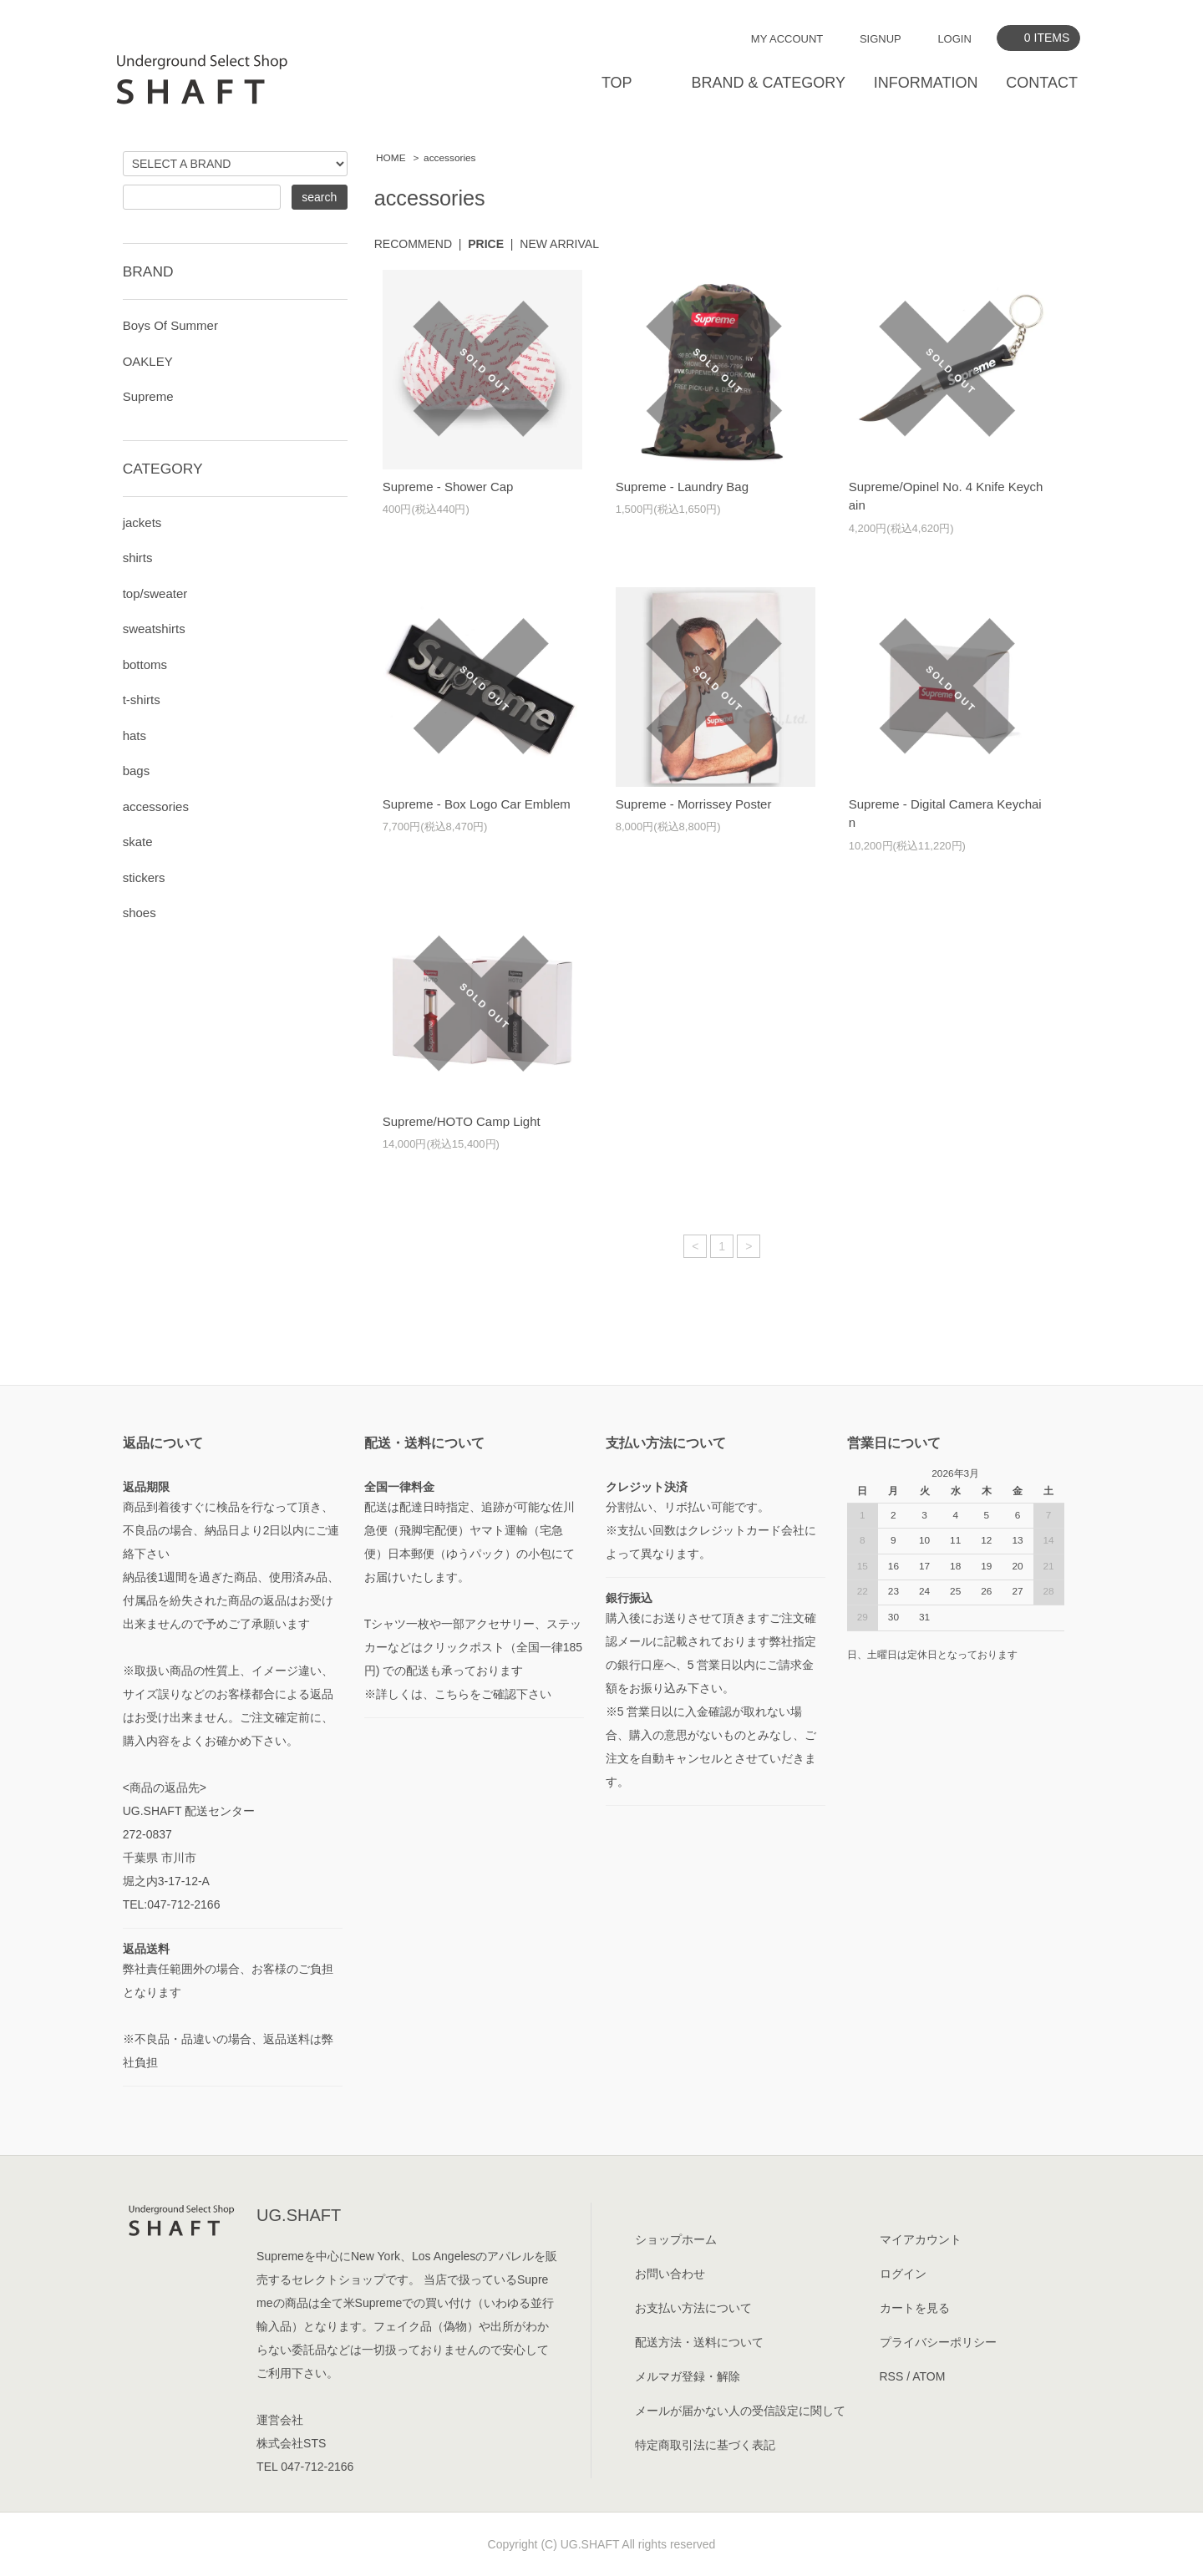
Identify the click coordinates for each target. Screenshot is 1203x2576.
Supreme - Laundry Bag (682, 486)
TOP (617, 82)
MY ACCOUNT (787, 39)
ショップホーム (676, 2239)
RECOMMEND (413, 244)
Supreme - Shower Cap (448, 486)
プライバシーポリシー (938, 2342)
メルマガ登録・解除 (687, 2376)
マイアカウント (921, 2239)
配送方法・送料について (699, 2342)
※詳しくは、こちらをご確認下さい (457, 1694)
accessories (449, 158)
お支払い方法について (693, 2308)
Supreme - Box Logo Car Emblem (477, 804)
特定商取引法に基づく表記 (705, 2445)
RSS (892, 2376)
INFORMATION (926, 82)
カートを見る (915, 2308)
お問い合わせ (670, 2273)
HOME (391, 158)
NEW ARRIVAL (559, 244)
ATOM (928, 2376)
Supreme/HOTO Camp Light (462, 1121)
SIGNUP (880, 39)
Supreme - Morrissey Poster (694, 804)
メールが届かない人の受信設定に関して (740, 2410)
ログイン (903, 2273)
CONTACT (1042, 82)
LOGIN (954, 39)
